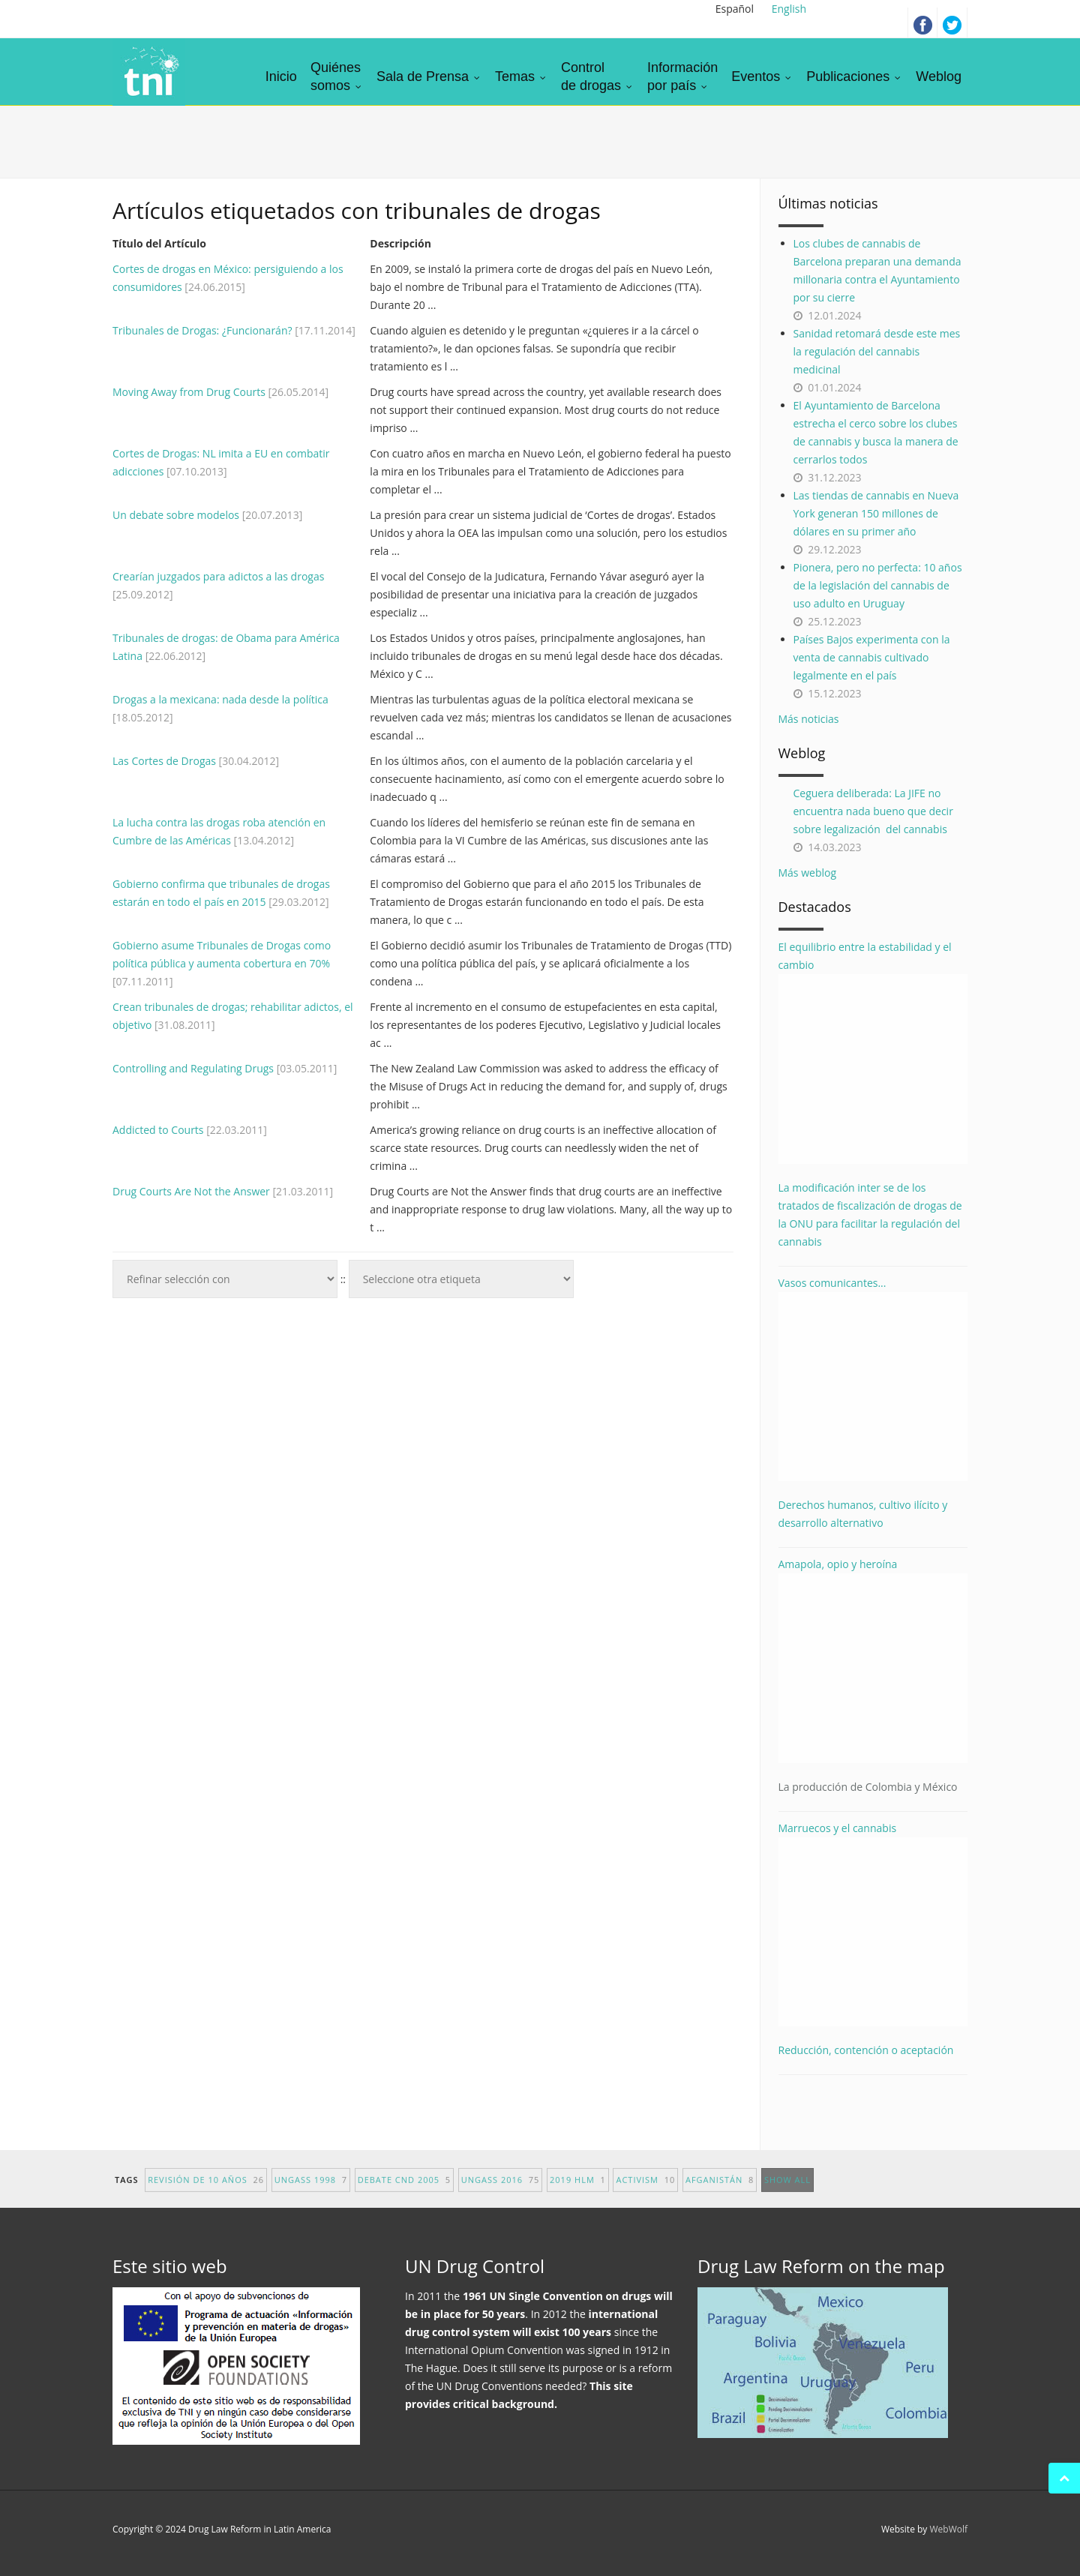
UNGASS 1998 (310, 2196)
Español (735, 8)
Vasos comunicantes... (873, 1379)
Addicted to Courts (158, 1130)
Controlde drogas (597, 76)
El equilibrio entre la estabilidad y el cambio (873, 1052)
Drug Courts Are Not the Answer (191, 1191)
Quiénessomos (336, 76)
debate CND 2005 (404, 2196)
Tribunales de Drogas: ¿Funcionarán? (203, 330)
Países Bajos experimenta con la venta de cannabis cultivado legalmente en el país (872, 657)
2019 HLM (578, 2196)
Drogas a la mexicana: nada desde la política (220, 699)
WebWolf (948, 2529)
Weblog (939, 76)
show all (787, 2196)
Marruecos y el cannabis (873, 1924)
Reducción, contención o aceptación (866, 2050)
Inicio (281, 76)
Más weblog (807, 872)
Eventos (762, 76)
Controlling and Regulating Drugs (193, 1068)
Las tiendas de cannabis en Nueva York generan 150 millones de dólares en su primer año (876, 513)
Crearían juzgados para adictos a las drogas (218, 576)
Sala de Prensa (429, 76)
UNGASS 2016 (500, 2196)
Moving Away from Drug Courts (189, 392)
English (789, 8)
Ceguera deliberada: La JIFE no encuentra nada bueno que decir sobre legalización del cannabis (873, 811)
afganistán (720, 2196)
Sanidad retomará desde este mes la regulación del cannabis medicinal (877, 351)
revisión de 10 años (206, 2196)
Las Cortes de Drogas (164, 761)
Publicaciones (854, 76)
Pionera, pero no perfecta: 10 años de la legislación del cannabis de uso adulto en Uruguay (878, 585)
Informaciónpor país (682, 76)
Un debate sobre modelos (175, 515)
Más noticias (808, 719)
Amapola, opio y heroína (873, 1676)
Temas (521, 76)
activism (645, 2196)
